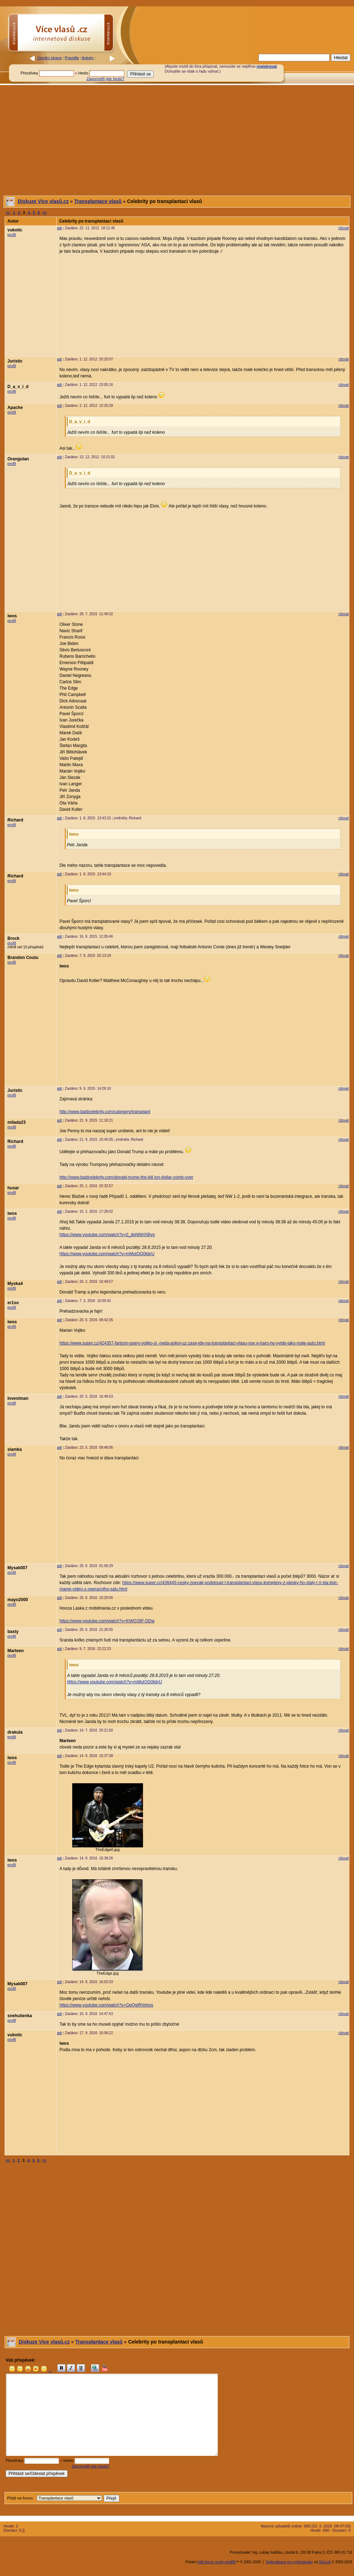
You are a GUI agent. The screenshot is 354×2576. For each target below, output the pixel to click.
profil (11, 234)
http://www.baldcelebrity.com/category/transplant (104, 1111)
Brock (13, 938)
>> (44, 213)
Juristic (15, 361)
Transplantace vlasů (98, 201)
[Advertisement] (177, 140)
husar (13, 1187)
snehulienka (19, 2015)
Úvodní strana (50, 58)
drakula (15, 1732)
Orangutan (18, 458)
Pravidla (72, 58)
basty (12, 1631)
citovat (343, 228)
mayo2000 (17, 1599)
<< (8, 213)
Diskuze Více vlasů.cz (43, 201)
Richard (15, 820)
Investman (17, 1398)
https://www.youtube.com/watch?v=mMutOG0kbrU (106, 1253)
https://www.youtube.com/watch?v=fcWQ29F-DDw (106, 1620)
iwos (12, 615)
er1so (13, 1302)
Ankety (88, 58)
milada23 (16, 1122)
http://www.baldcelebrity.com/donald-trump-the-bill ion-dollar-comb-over (126, 1177)
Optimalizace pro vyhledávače (289, 2562)
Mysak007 (17, 1567)
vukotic (14, 230)
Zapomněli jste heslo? (105, 79)
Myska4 (15, 1283)
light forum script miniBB (217, 2562)
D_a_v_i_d (17, 386)
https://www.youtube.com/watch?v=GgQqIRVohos (106, 2005)
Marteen (15, 1650)
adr (59, 228)
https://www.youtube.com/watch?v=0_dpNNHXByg (107, 1234)
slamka (14, 1449)
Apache (15, 407)
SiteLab (325, 2562)
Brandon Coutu (22, 957)
